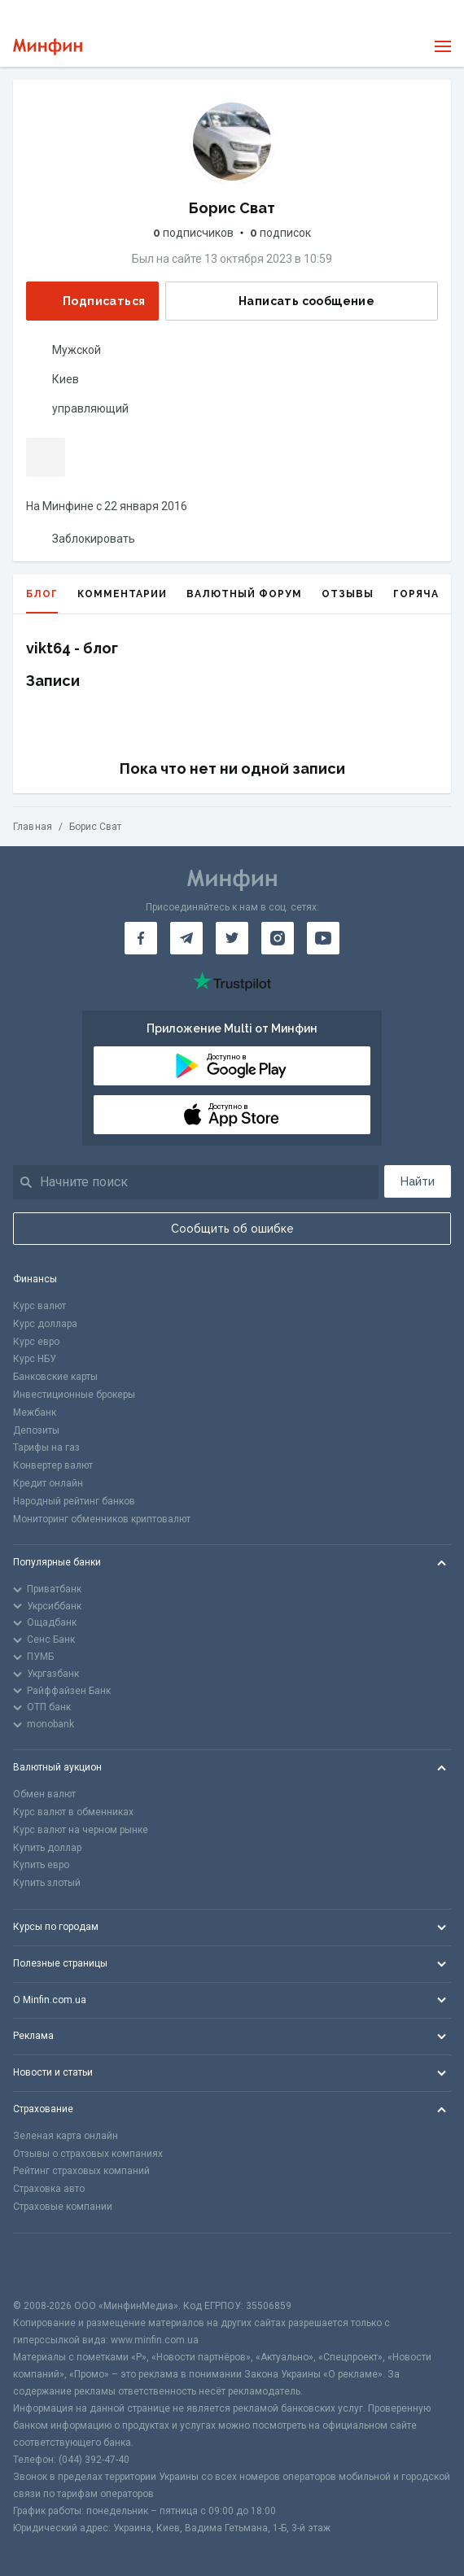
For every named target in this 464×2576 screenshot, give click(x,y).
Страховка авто (49, 2188)
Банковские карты (55, 1376)
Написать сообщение (293, 301)
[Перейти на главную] (47, 47)
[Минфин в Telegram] (186, 938)
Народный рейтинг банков (74, 1501)
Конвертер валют (53, 1465)
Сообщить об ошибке (232, 1228)
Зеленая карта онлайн (65, 2136)
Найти (418, 1181)
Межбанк (34, 1412)
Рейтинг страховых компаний (81, 2171)
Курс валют (39, 1306)
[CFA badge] (49, 2265)
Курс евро (36, 1341)
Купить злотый (47, 1882)
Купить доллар (47, 1847)
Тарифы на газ (46, 1447)
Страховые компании (62, 2206)
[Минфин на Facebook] (141, 938)
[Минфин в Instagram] (277, 938)
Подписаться (91, 300)
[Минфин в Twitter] (232, 938)
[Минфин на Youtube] (323, 938)
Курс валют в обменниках (73, 1812)
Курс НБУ (34, 1358)
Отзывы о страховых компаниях (88, 2153)
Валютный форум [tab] (244, 594)
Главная (32, 826)
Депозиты (36, 1430)
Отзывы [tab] (348, 594)
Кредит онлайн (48, 1483)
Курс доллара (45, 1323)
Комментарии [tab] (122, 594)
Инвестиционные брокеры (74, 1394)
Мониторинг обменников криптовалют (101, 1519)
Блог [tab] (42, 600)
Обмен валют (44, 1794)
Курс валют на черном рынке (80, 1830)
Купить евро (41, 1865)
